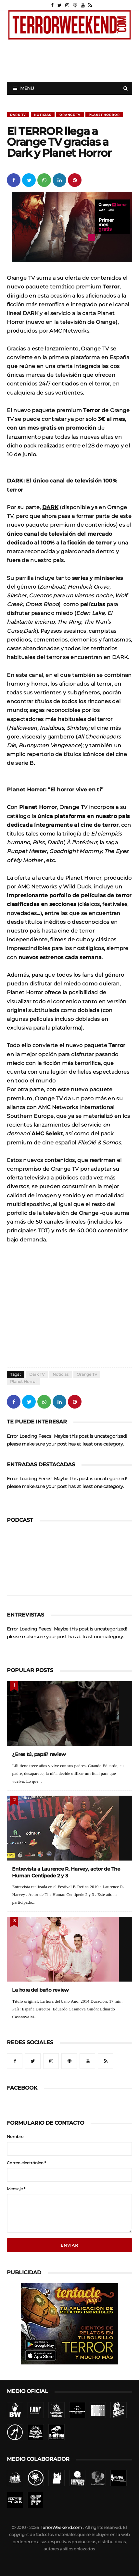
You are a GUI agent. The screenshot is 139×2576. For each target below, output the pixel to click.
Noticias (42, 114)
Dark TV (18, 114)
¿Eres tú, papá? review (39, 1754)
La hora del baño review (40, 1989)
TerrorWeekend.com (61, 2527)
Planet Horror (104, 114)
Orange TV (70, 114)
